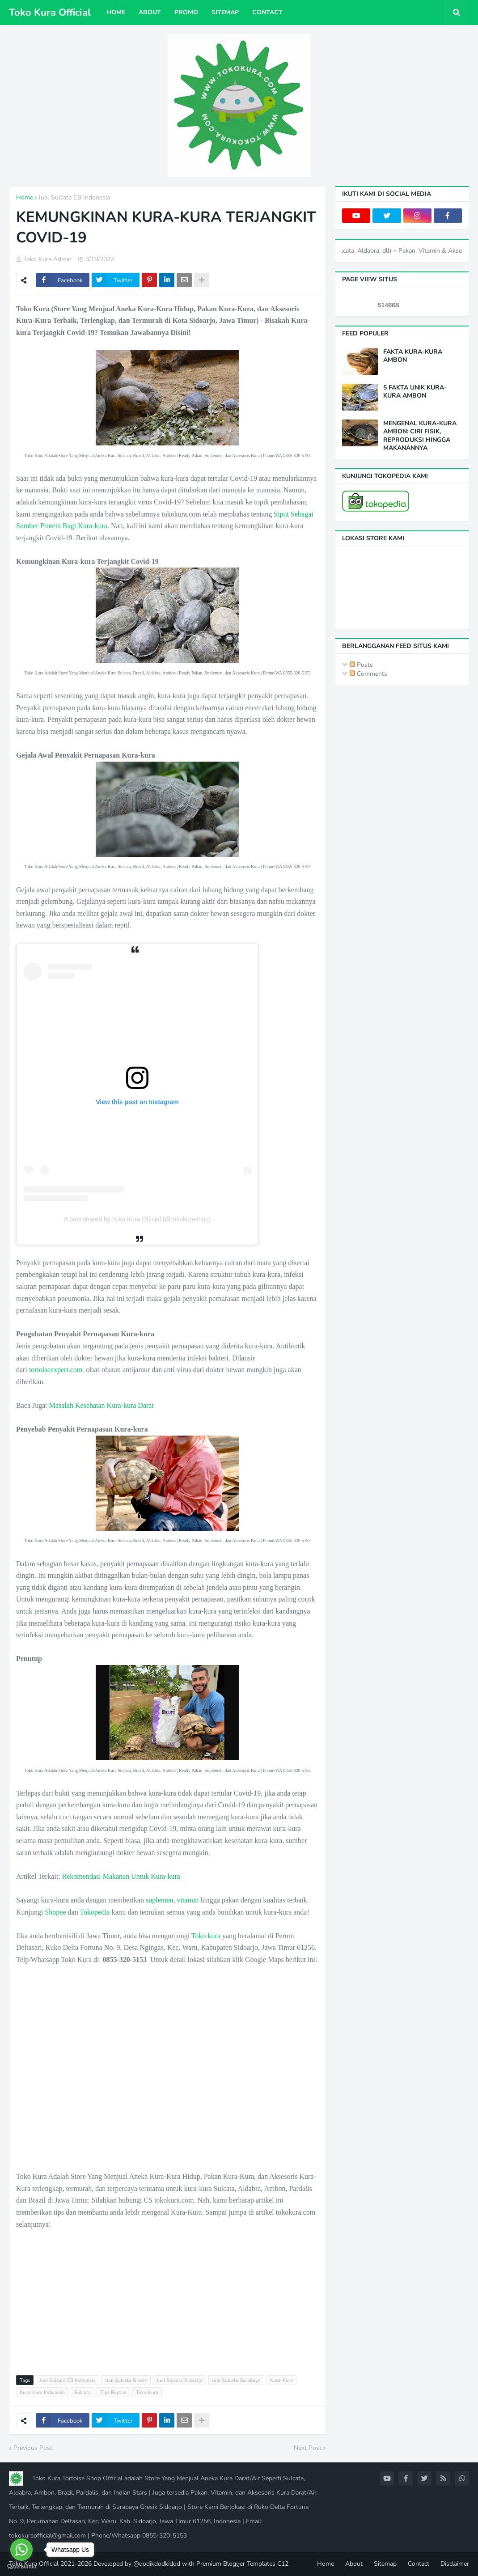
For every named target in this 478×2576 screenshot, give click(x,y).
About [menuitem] (150, 12)
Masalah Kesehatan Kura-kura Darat (101, 1405)
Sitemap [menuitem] (225, 12)
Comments (368, 673)
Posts (361, 665)
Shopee (55, 1912)
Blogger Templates (249, 2563)
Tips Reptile (113, 2392)
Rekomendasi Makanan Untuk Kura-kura (121, 1876)
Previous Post (32, 2448)
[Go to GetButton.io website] (21, 2567)
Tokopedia (95, 1912)
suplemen (159, 1900)
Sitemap (385, 2563)
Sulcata (82, 2392)
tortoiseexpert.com (56, 1369)
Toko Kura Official (50, 12)
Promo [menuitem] (186, 12)
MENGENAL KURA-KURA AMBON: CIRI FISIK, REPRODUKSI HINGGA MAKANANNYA (420, 435)
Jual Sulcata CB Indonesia (74, 197)
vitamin (188, 1900)
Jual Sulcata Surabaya (236, 2380)
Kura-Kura (281, 2380)
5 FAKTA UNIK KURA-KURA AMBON (415, 392)
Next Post (307, 2448)
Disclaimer (454, 2563)
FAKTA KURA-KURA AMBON (412, 356)
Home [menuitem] (115, 12)
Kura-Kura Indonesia (42, 2392)
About (354, 2563)
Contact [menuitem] (267, 12)
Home (24, 197)
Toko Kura (147, 2392)
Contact (418, 2563)
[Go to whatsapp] (21, 2549)
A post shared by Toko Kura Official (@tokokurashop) (137, 1219)
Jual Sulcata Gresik (126, 2380)
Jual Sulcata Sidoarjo (180, 2380)
